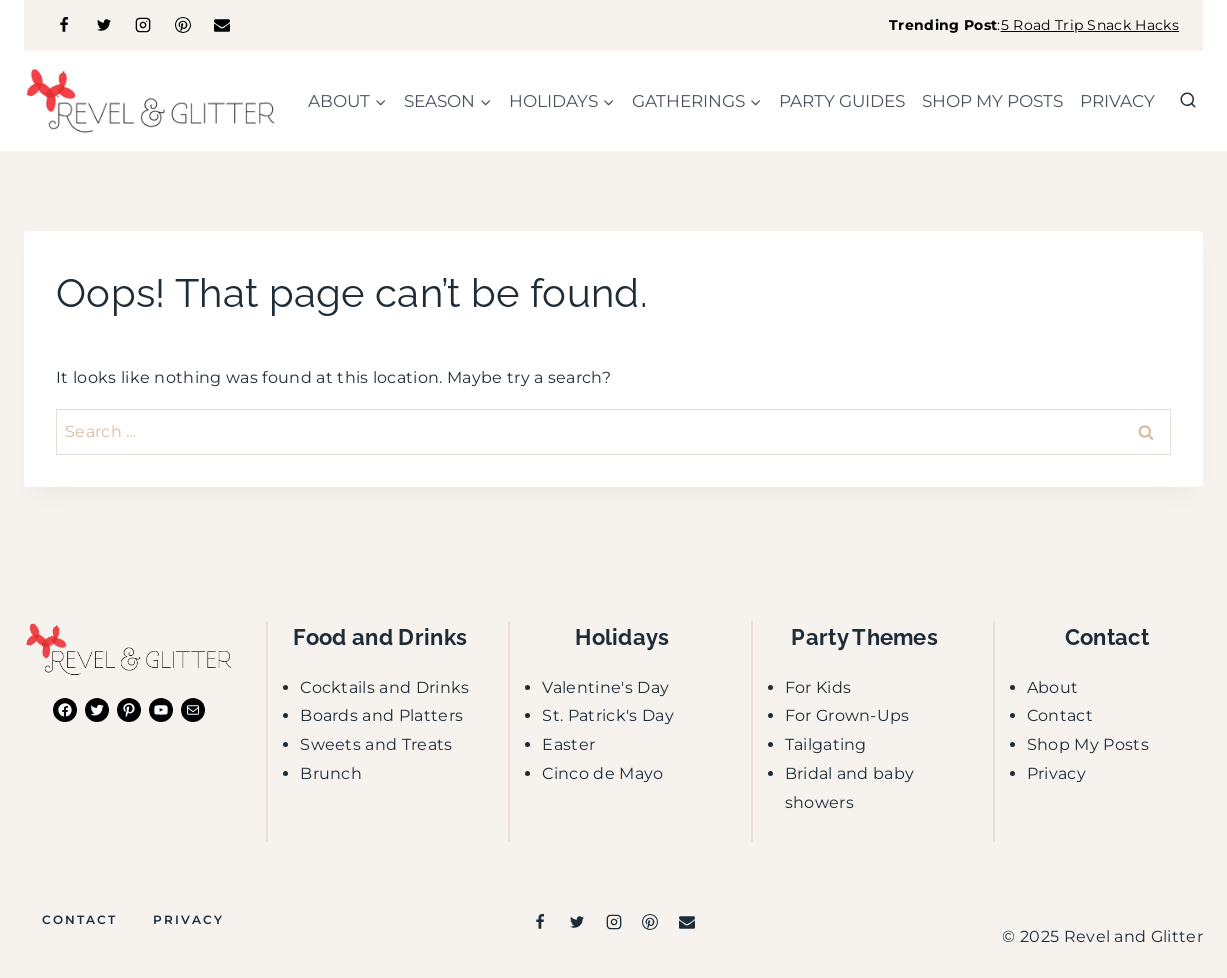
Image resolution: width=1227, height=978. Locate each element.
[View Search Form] (1188, 101)
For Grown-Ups (847, 715)
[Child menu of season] (447, 101)
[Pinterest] (183, 25)
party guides (842, 101)
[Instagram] (143, 25)
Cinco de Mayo (602, 773)
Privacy (1117, 101)
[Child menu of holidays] (561, 101)
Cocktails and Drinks (384, 687)
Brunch (331, 773)
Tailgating (826, 744)
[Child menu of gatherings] (696, 101)
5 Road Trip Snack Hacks (1090, 25)
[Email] (222, 25)
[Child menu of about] (347, 101)
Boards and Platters (381, 715)
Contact (1060, 715)
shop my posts (992, 101)
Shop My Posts (1088, 744)
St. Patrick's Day (607, 715)
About (1053, 687)
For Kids (818, 687)
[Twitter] (104, 25)
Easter (568, 744)
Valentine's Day (605, 687)
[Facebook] (64, 25)
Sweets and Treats (376, 744)
